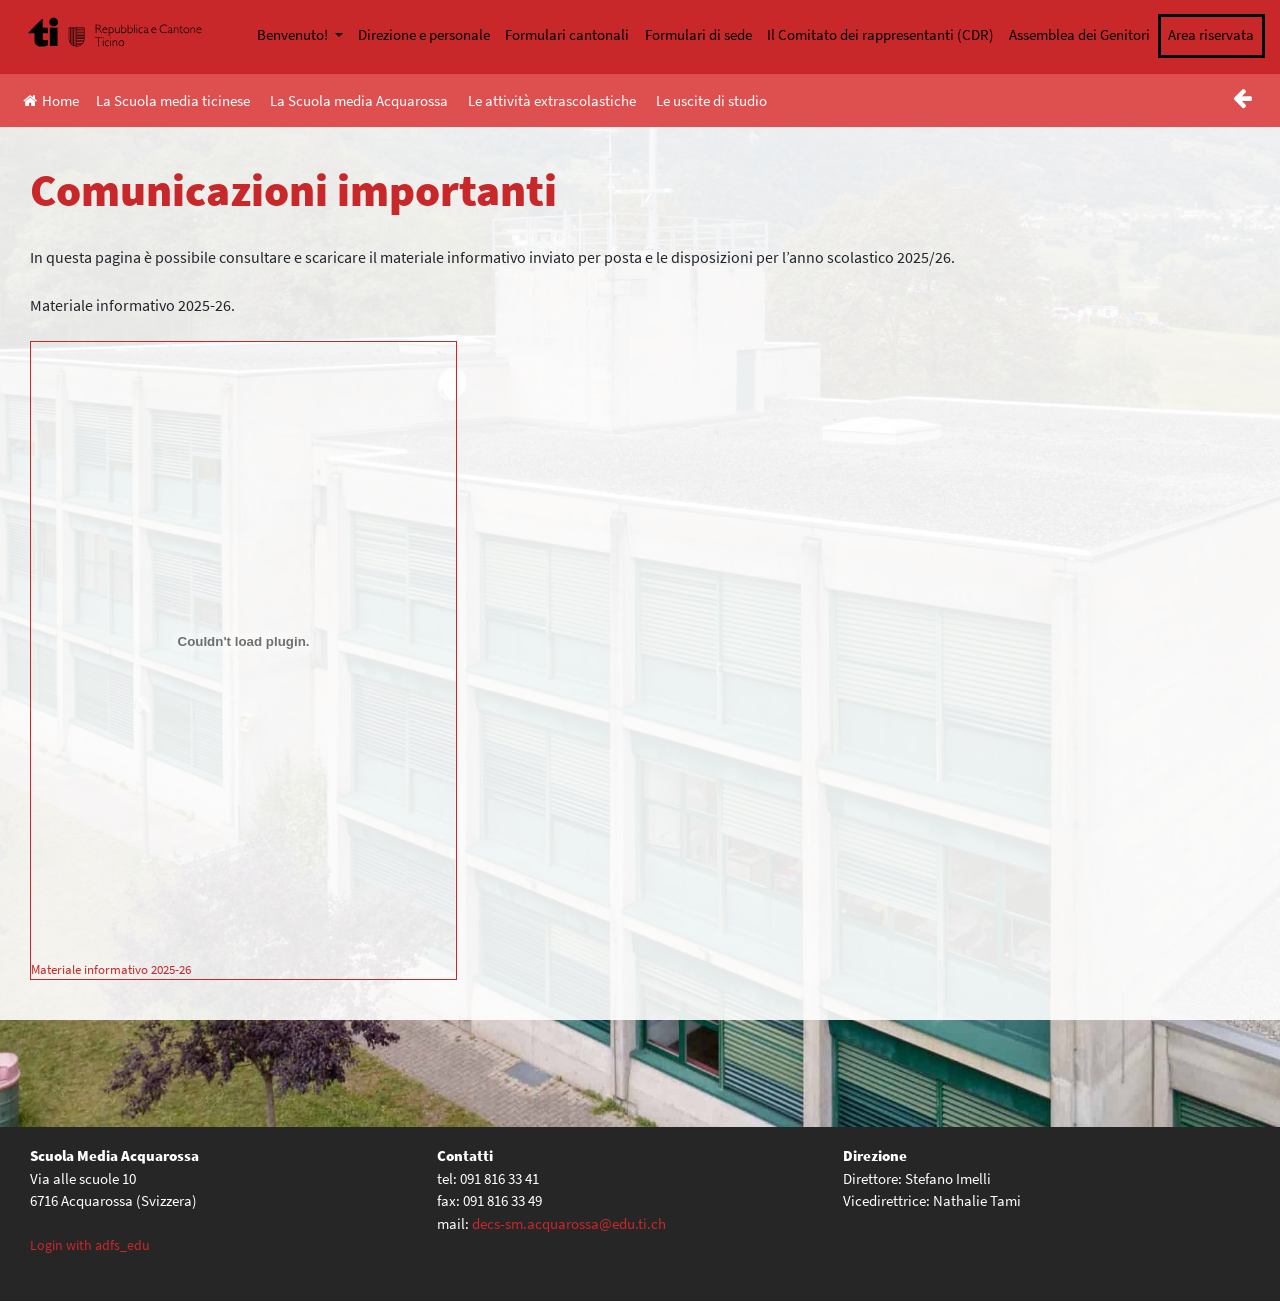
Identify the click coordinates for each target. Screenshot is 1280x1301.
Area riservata (1211, 34)
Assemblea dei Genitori (1079, 34)
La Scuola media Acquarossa (359, 100)
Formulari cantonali (567, 34)
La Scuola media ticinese (173, 100)
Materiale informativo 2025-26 (111, 969)
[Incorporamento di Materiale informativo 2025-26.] (243, 642)
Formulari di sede (698, 34)
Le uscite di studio (711, 100)
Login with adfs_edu (90, 1245)
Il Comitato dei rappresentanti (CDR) (880, 34)
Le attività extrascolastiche (552, 100)
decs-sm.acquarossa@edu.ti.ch (569, 1223)
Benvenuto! (294, 34)
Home (51, 100)
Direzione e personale (424, 34)
